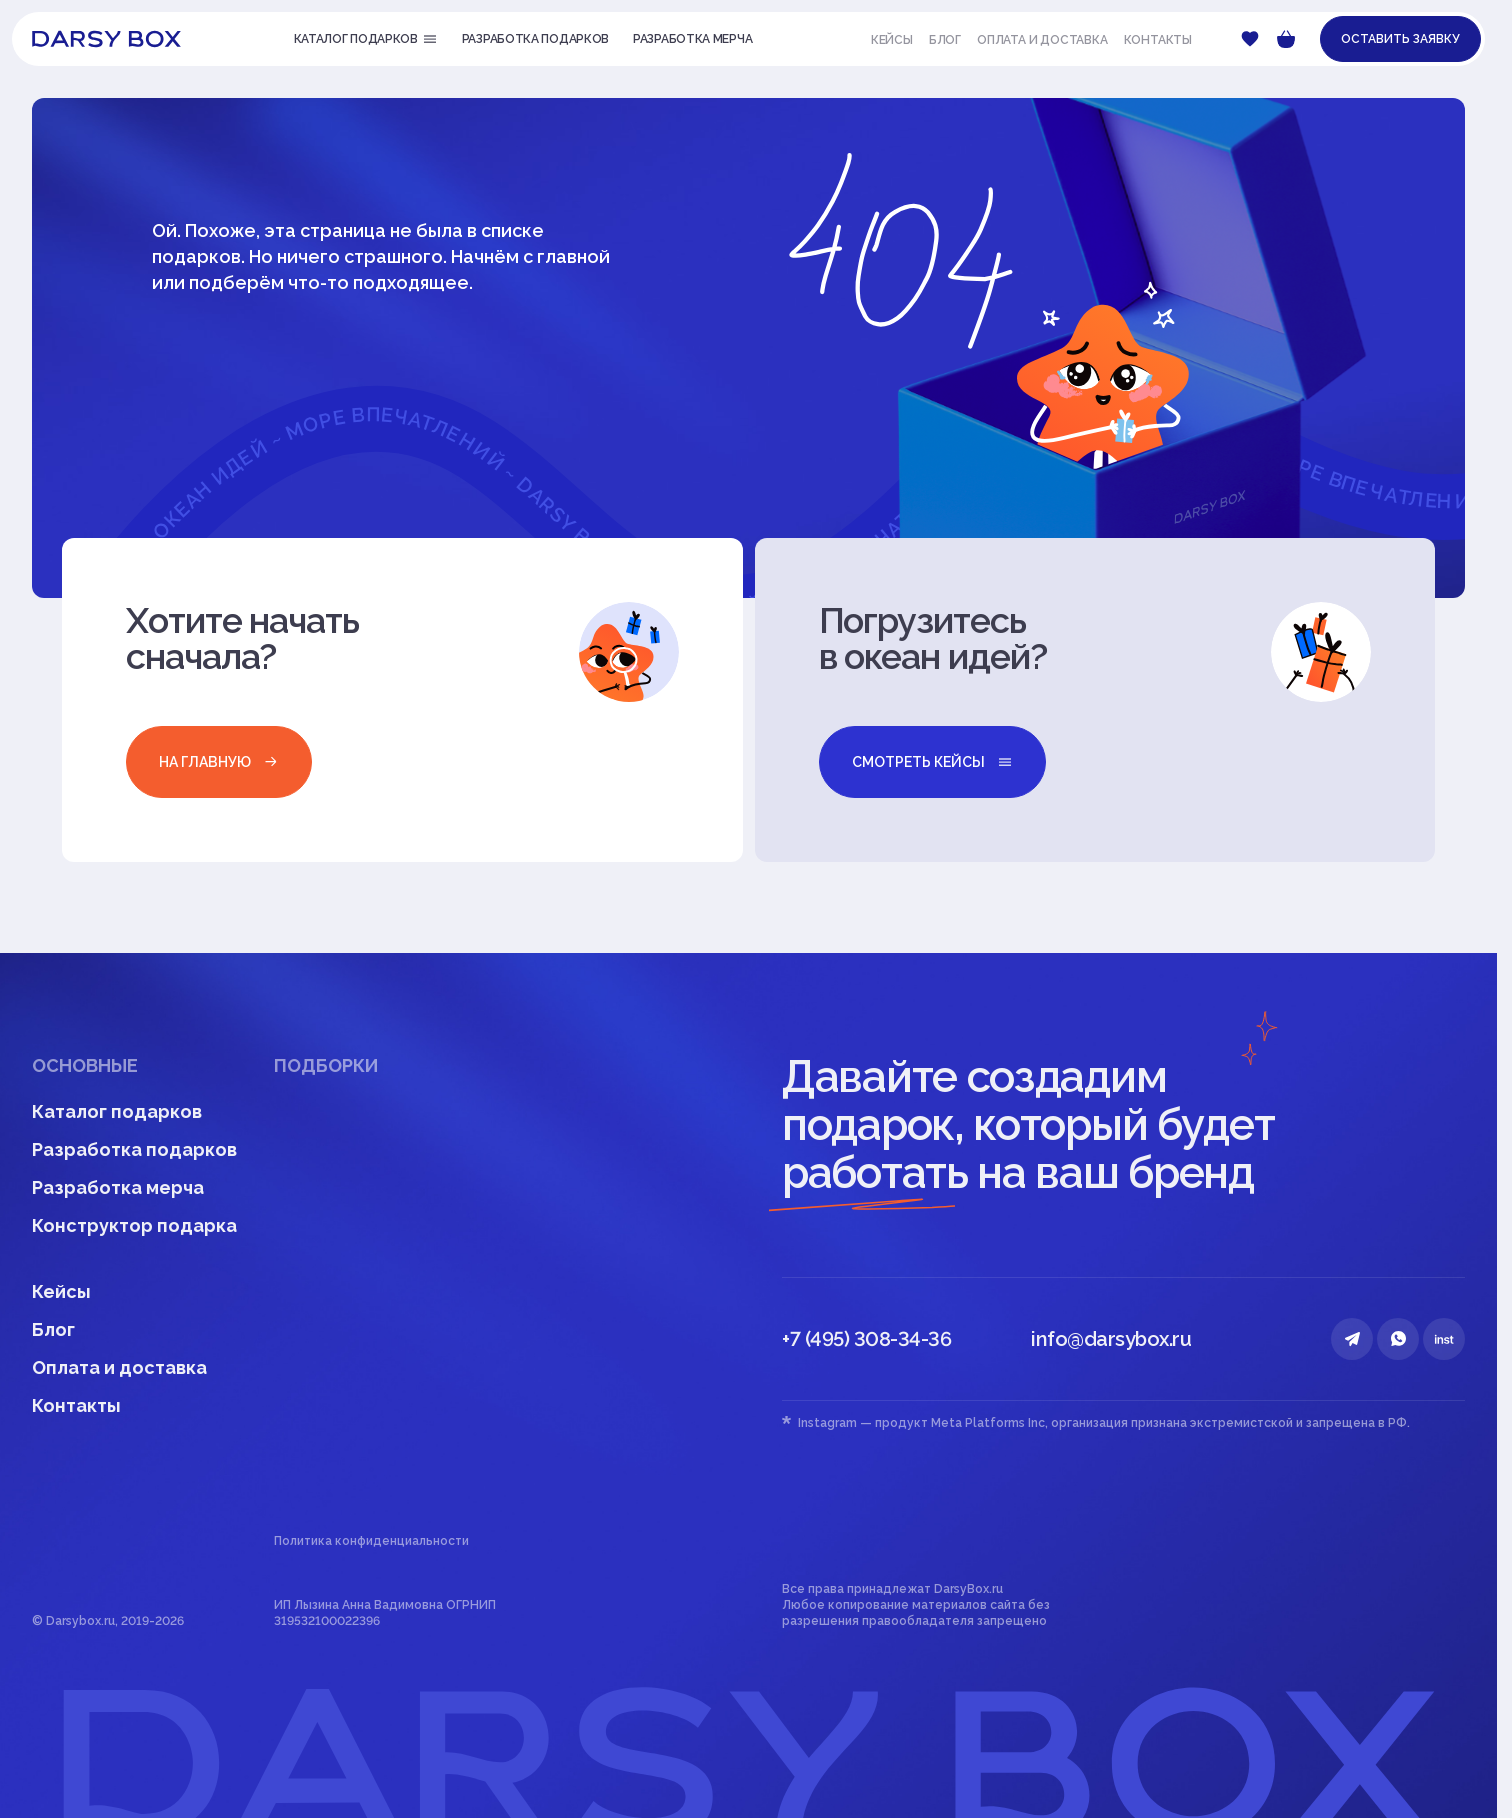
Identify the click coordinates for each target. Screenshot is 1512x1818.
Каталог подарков (117, 1111)
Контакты (1158, 40)
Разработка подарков (134, 1149)
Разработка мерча (118, 1187)
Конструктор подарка (134, 1225)
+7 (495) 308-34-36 (866, 1339)
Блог (945, 40)
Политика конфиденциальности (371, 1541)
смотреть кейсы (932, 762)
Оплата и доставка (1042, 40)
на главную (219, 762)
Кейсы (892, 40)
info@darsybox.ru (1111, 1339)
